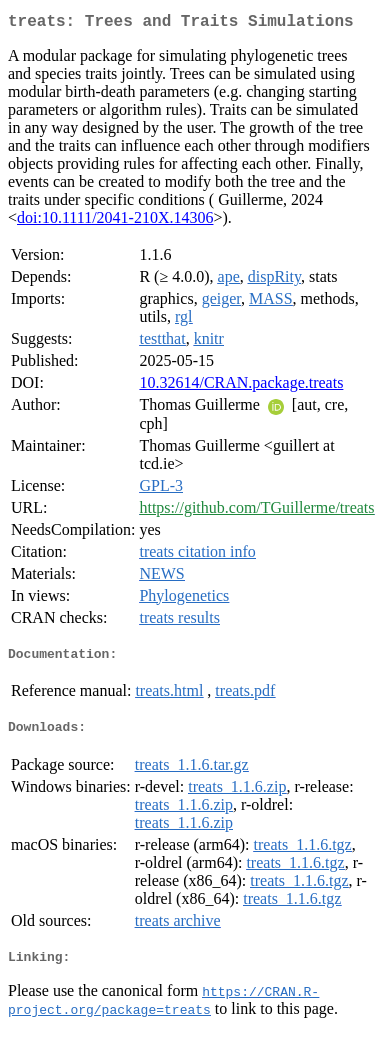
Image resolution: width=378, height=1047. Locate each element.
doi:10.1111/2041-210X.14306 (115, 221)
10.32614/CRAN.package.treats (241, 386)
